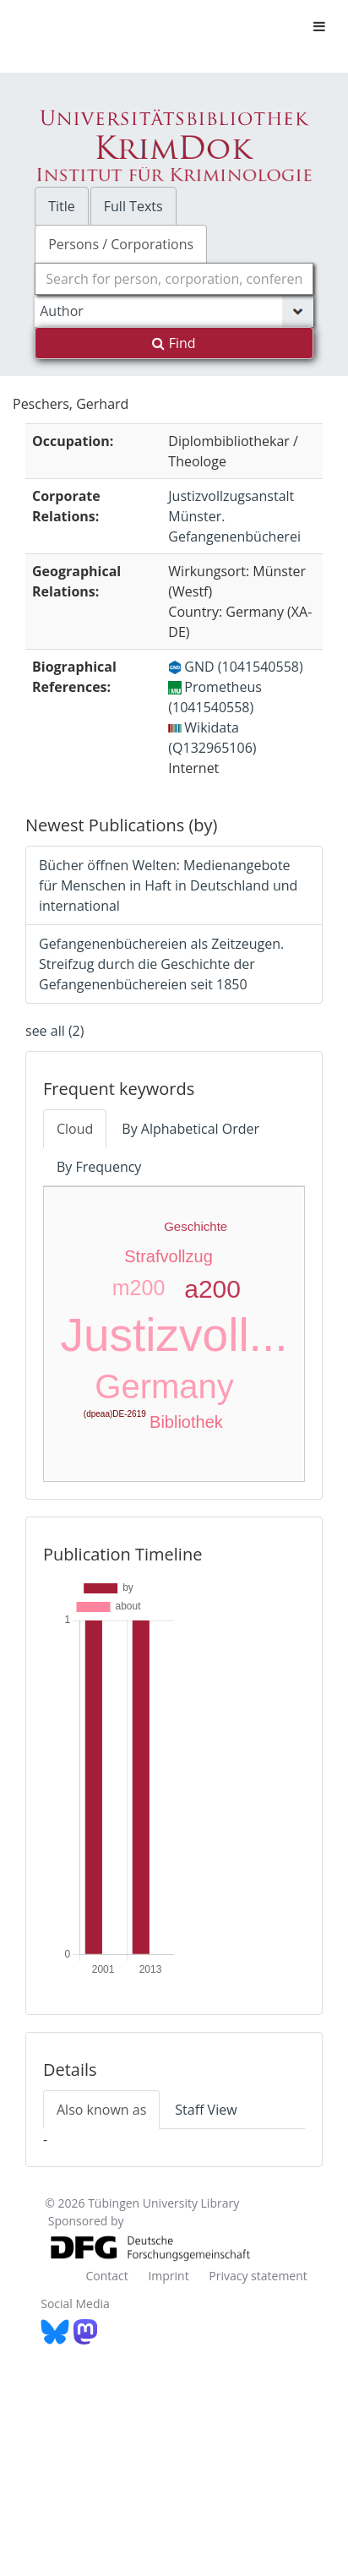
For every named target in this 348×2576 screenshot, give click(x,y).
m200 (139, 1287)
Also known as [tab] (101, 2109)
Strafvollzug (168, 1256)
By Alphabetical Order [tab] (190, 1128)
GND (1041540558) (235, 666)
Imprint (168, 2276)
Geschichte (195, 1226)
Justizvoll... (174, 1335)
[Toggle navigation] (319, 26)
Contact (106, 2276)
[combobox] (174, 279)
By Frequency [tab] (99, 1166)
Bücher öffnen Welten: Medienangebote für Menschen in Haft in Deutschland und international (168, 885)
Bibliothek (186, 1422)
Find (173, 343)
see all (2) (54, 1030)
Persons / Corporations (120, 244)
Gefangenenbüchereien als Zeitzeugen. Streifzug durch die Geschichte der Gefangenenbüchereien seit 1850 (161, 964)
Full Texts (133, 206)
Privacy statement (258, 2276)
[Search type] (174, 311)
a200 (212, 1289)
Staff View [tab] (206, 2109)
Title (61, 206)
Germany (164, 1386)
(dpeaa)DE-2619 (115, 1414)
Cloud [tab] (75, 1128)
